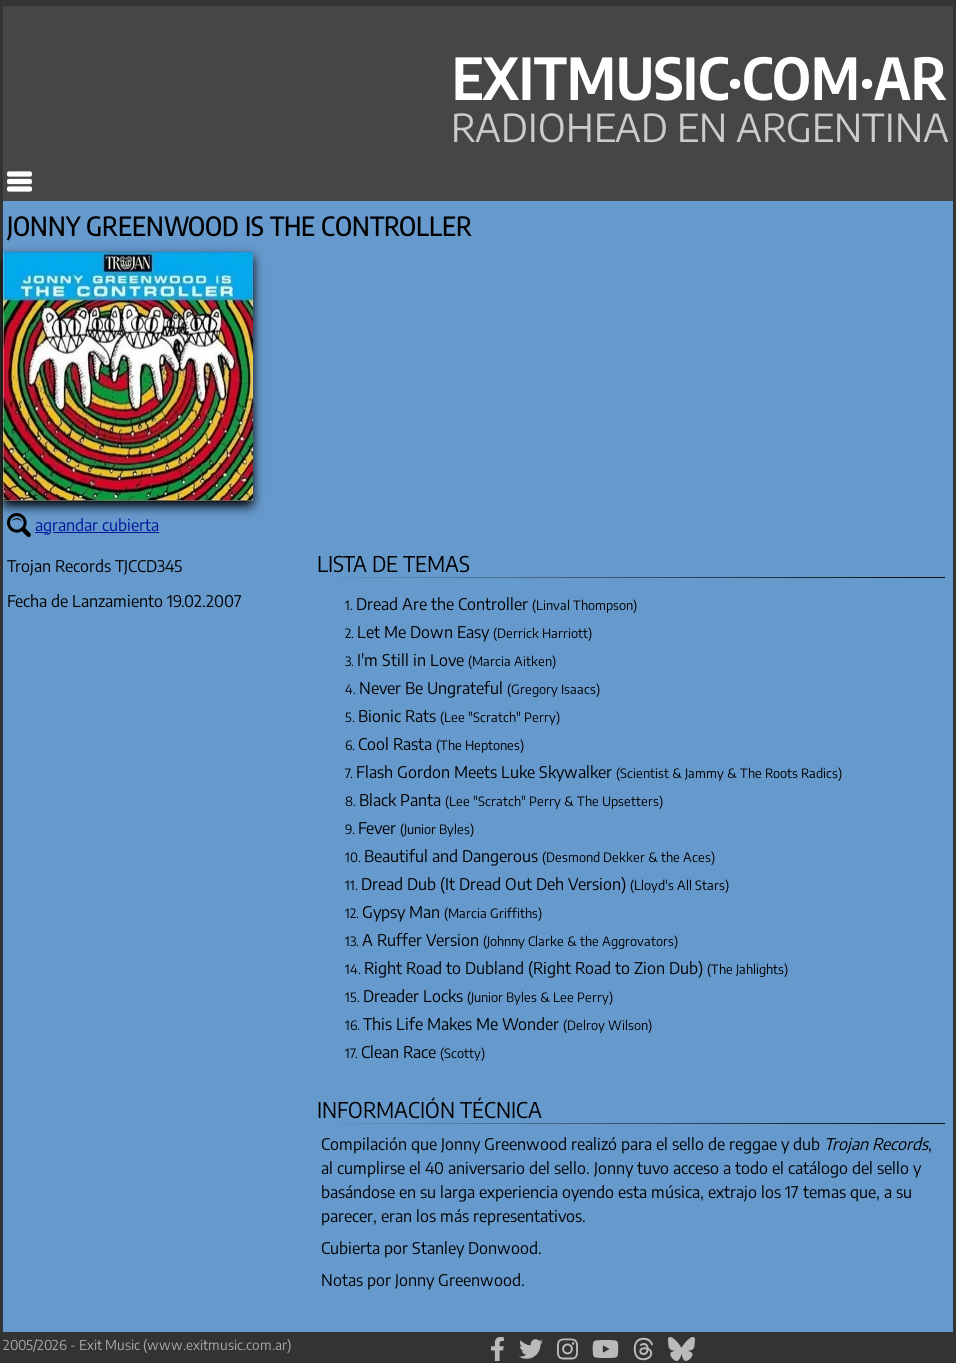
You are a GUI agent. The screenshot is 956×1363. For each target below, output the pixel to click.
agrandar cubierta (97, 525)
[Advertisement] (153, 984)
